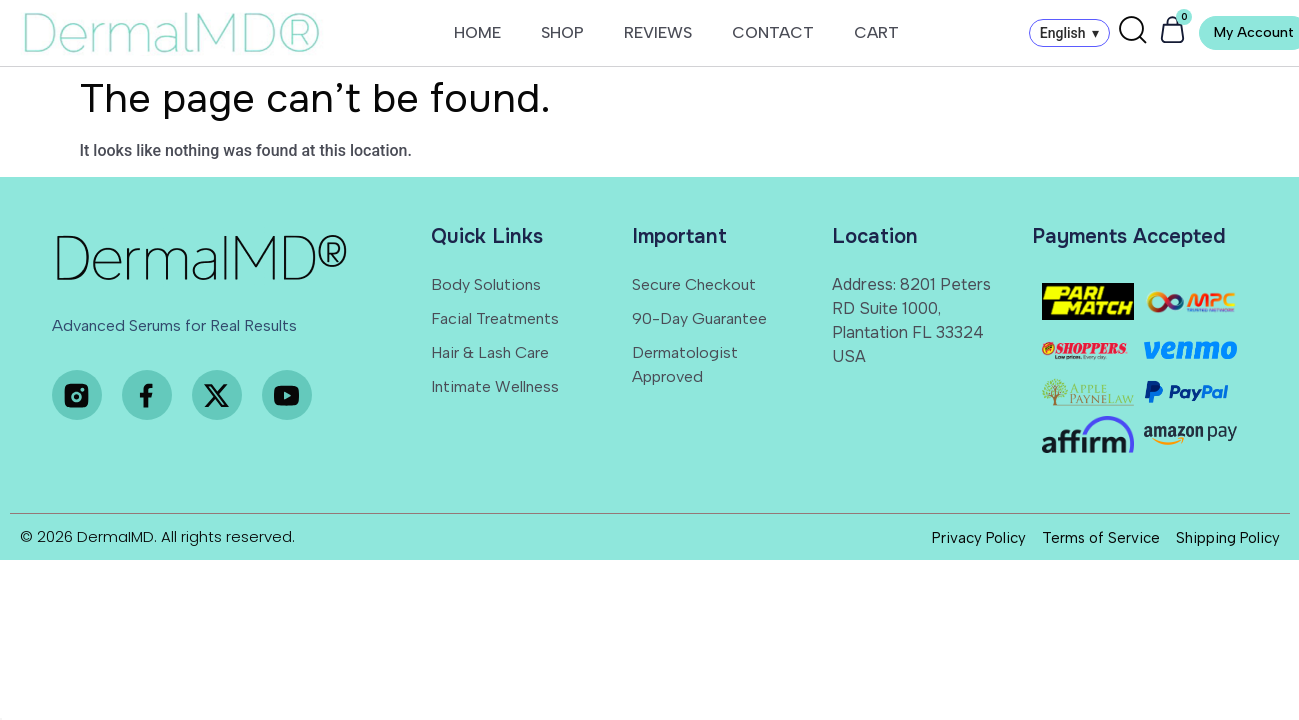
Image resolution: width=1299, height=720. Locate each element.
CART (876, 32)
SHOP (562, 32)
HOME (477, 32)
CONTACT (773, 32)
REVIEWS (658, 32)
